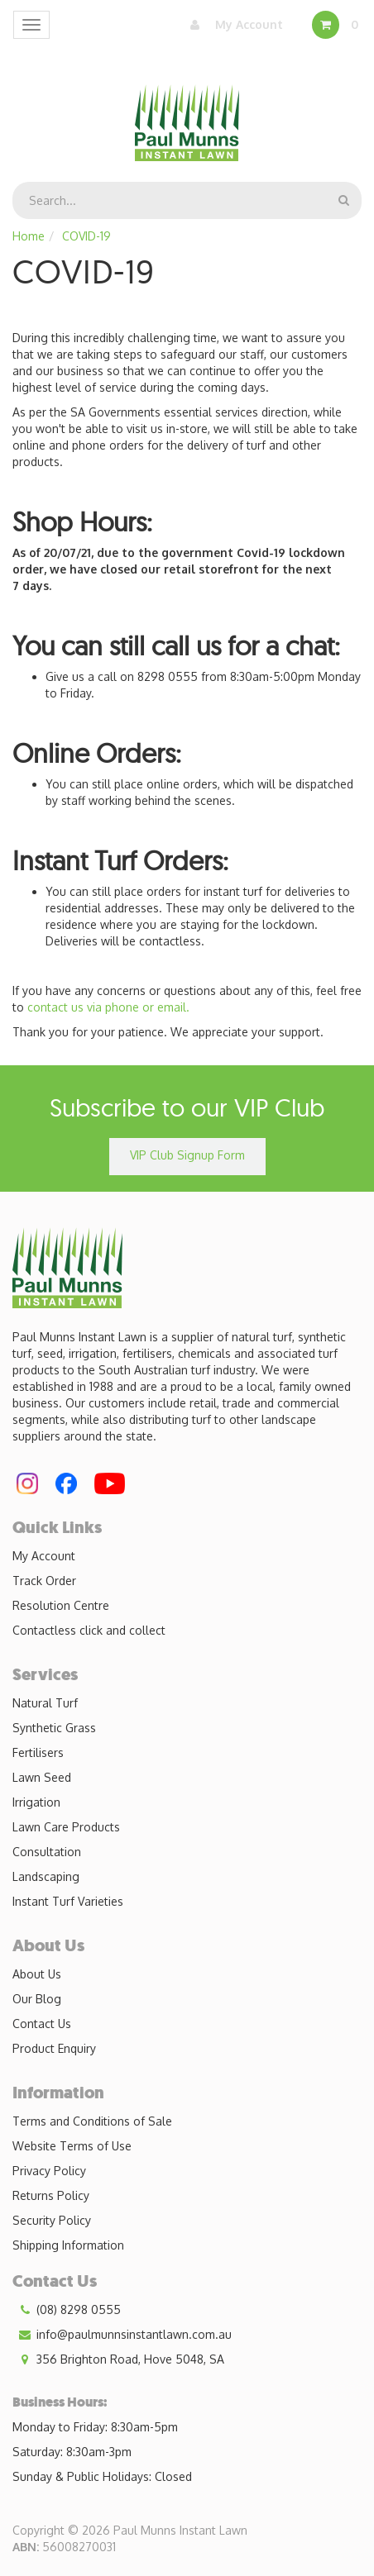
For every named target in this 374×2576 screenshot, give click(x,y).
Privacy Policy (49, 2171)
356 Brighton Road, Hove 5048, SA (118, 2359)
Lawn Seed (41, 1777)
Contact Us (41, 2024)
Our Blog (36, 1999)
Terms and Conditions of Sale (92, 2121)
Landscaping (45, 1876)
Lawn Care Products (66, 1827)
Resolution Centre (60, 1605)
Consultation (46, 1852)
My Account (232, 25)
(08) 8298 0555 (66, 2310)
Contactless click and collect (88, 1630)
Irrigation (36, 1802)
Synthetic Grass (54, 1728)
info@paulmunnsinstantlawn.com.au (122, 2334)
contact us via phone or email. (108, 1007)
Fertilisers (38, 1752)
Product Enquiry (54, 2048)
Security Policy (51, 2220)
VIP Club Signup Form (187, 1155)
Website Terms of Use (72, 2146)
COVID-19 (86, 236)
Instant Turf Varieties (67, 1901)
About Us (36, 1974)
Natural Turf (45, 1703)
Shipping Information (68, 2245)
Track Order (44, 1581)
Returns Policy (50, 2195)
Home (28, 236)
